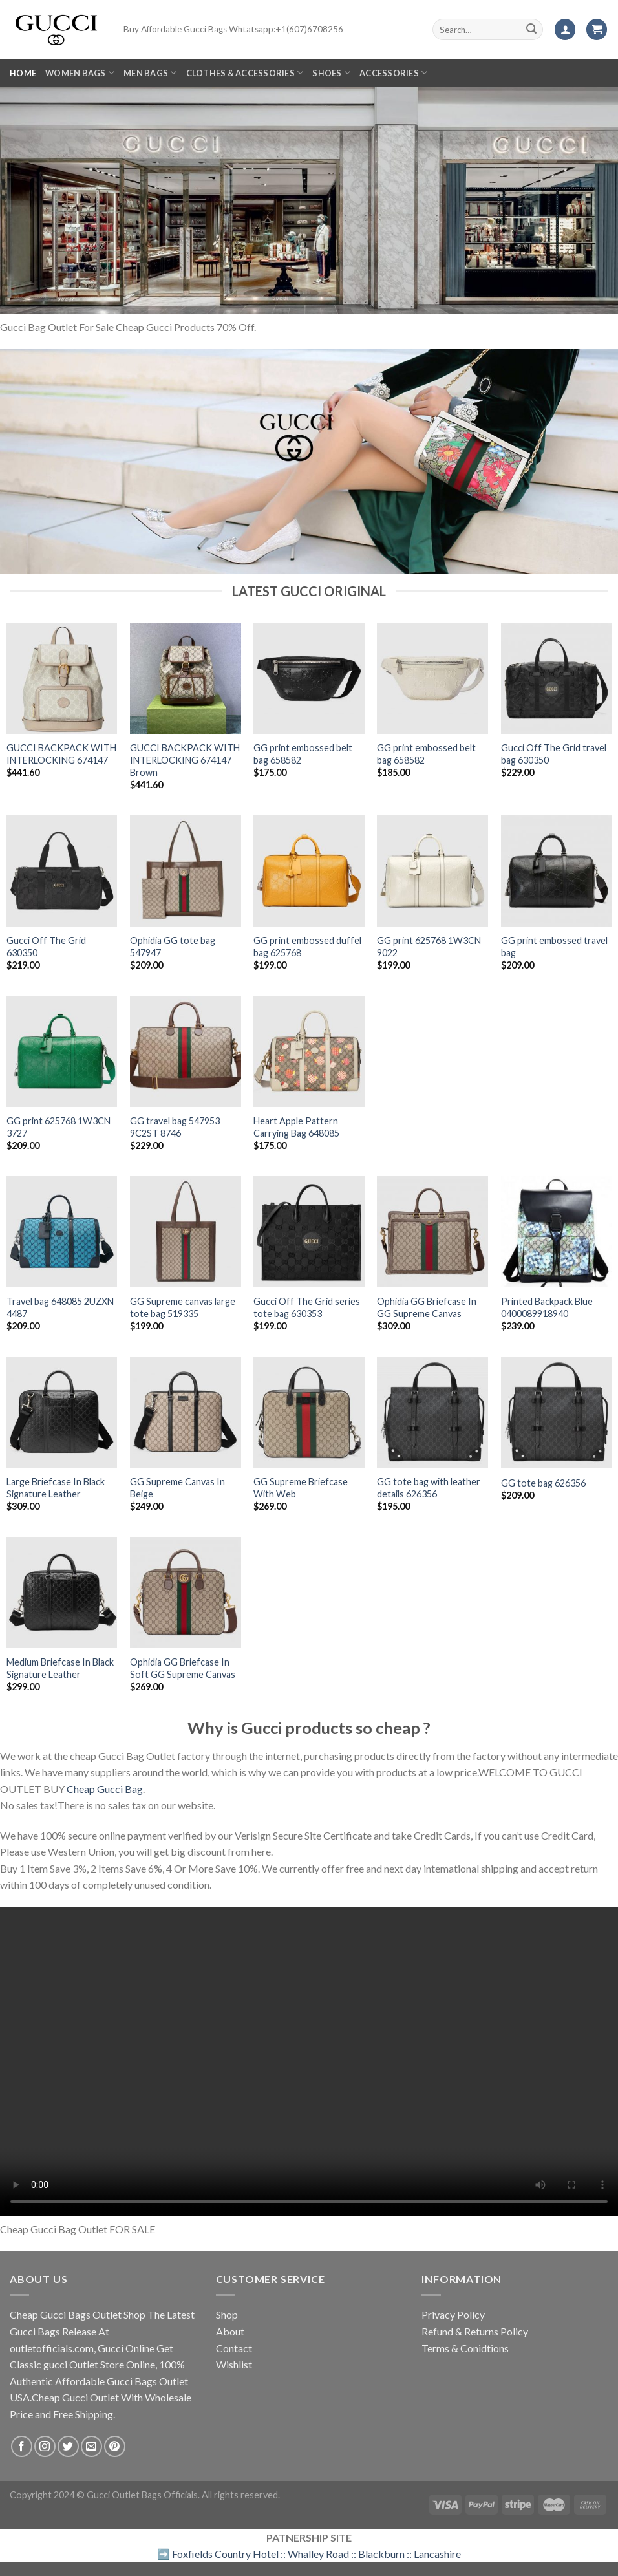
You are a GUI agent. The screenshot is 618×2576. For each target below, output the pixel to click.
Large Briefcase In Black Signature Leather (55, 1487)
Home (23, 73)
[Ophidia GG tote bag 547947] (185, 871)
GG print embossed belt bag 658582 (302, 754)
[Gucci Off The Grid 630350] (62, 871)
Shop (227, 2314)
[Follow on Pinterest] (114, 2446)
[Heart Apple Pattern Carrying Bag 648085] (309, 1051)
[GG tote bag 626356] (556, 1412)
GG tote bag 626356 (543, 1482)
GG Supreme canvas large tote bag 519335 (182, 1307)
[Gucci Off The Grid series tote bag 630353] (309, 1231)
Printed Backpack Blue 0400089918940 (547, 1307)
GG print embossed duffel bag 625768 (307, 946)
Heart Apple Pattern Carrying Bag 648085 (296, 1127)
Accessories (393, 73)
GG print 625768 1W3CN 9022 (429, 946)
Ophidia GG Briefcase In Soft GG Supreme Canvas (182, 1668)
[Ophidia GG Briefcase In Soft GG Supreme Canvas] (185, 1592)
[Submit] (531, 30)
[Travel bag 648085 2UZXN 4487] (62, 1231)
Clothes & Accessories (245, 73)
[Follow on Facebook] (21, 2446)
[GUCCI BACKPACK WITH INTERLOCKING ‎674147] (62, 679)
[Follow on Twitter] (68, 2446)
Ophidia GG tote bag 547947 (172, 946)
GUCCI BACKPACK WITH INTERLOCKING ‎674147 (61, 754)
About (230, 2331)
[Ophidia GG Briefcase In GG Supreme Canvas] (432, 1231)
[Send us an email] (91, 2446)
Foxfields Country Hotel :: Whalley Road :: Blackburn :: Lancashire (316, 2554)
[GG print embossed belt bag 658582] (309, 679)
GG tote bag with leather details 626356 (428, 1487)
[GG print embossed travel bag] (556, 871)
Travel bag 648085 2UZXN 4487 (60, 1307)
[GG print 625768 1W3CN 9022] (432, 871)
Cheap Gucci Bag (105, 1789)
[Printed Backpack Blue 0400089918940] (556, 1231)
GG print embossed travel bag (554, 946)
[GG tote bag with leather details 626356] (432, 1412)
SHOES (331, 73)
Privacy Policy (453, 2314)
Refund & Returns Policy (474, 2331)
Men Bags (150, 73)
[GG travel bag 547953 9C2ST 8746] (185, 1051)
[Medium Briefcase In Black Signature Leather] (62, 1592)
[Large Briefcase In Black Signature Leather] (62, 1412)
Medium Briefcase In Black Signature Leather (60, 1668)
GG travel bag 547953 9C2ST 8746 (175, 1127)
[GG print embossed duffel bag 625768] (309, 871)
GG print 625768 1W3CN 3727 (58, 1127)
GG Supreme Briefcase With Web (300, 1487)
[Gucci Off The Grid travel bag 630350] (556, 679)
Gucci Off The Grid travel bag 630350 (553, 754)
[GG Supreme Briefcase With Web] (309, 1412)
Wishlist (234, 2364)
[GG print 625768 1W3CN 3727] (62, 1051)
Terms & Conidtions (465, 2348)
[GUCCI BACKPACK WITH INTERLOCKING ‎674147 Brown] (185, 679)
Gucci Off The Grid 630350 (46, 946)
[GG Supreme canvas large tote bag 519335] (185, 1231)
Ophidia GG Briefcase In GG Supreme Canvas (426, 1307)
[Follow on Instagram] (45, 2446)
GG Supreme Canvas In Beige (177, 1487)
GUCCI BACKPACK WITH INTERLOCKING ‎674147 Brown (185, 759)
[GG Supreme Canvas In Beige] (185, 1412)
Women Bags (79, 73)
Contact (234, 2348)
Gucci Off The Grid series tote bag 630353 (306, 1307)
